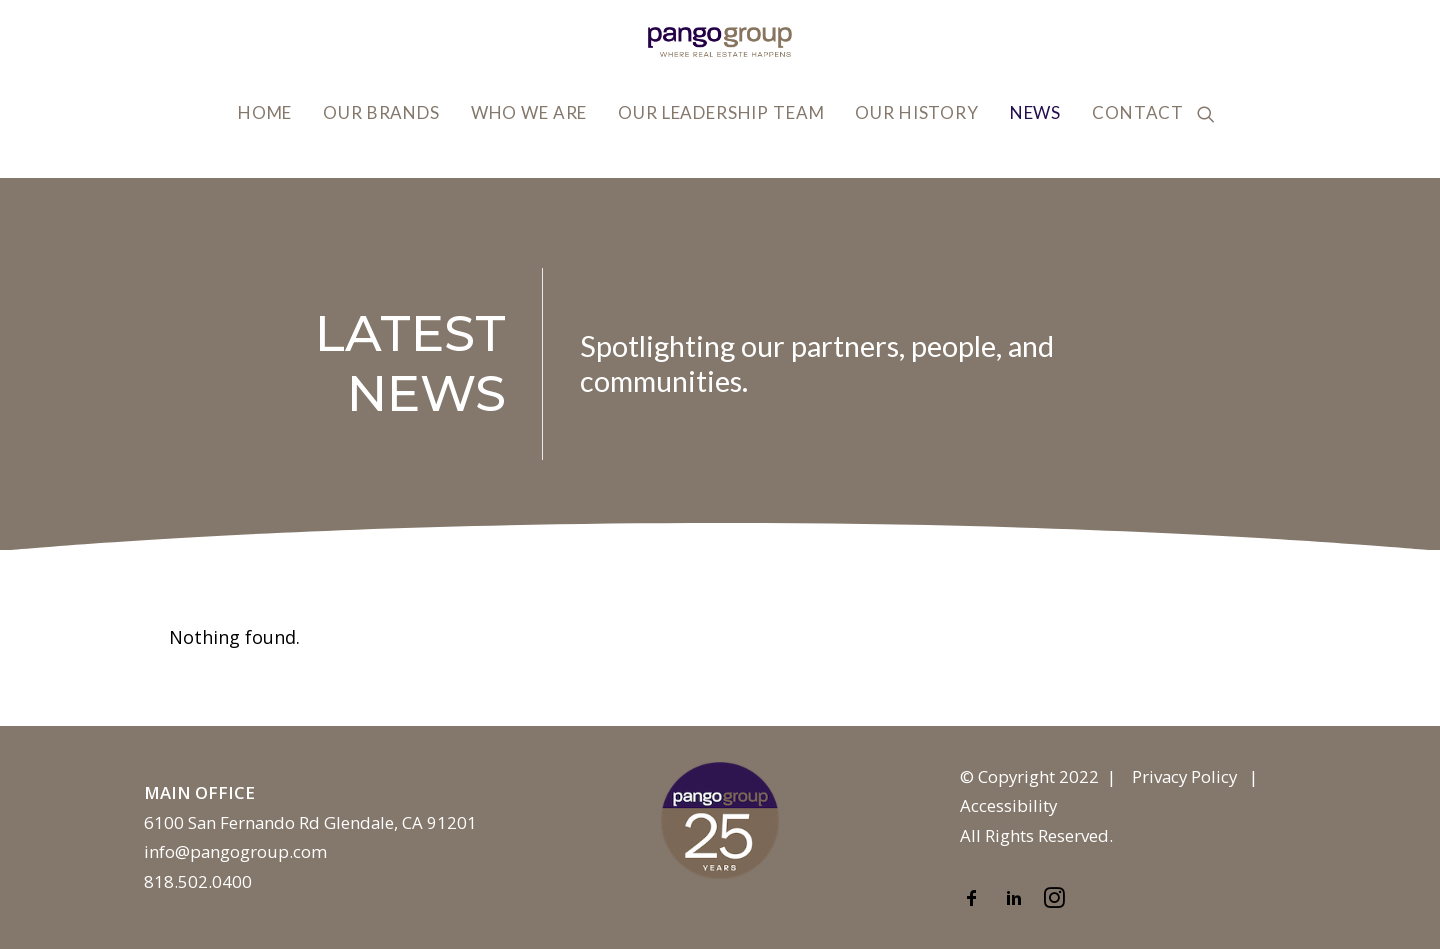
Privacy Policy (1184, 776)
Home (265, 112)
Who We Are (529, 112)
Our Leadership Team (721, 112)
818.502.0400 (198, 881)
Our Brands (381, 112)
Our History (916, 112)
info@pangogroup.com (235, 851)
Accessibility (1008, 805)
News (1035, 112)
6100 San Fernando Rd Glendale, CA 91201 (310, 822)
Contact (1138, 112)
